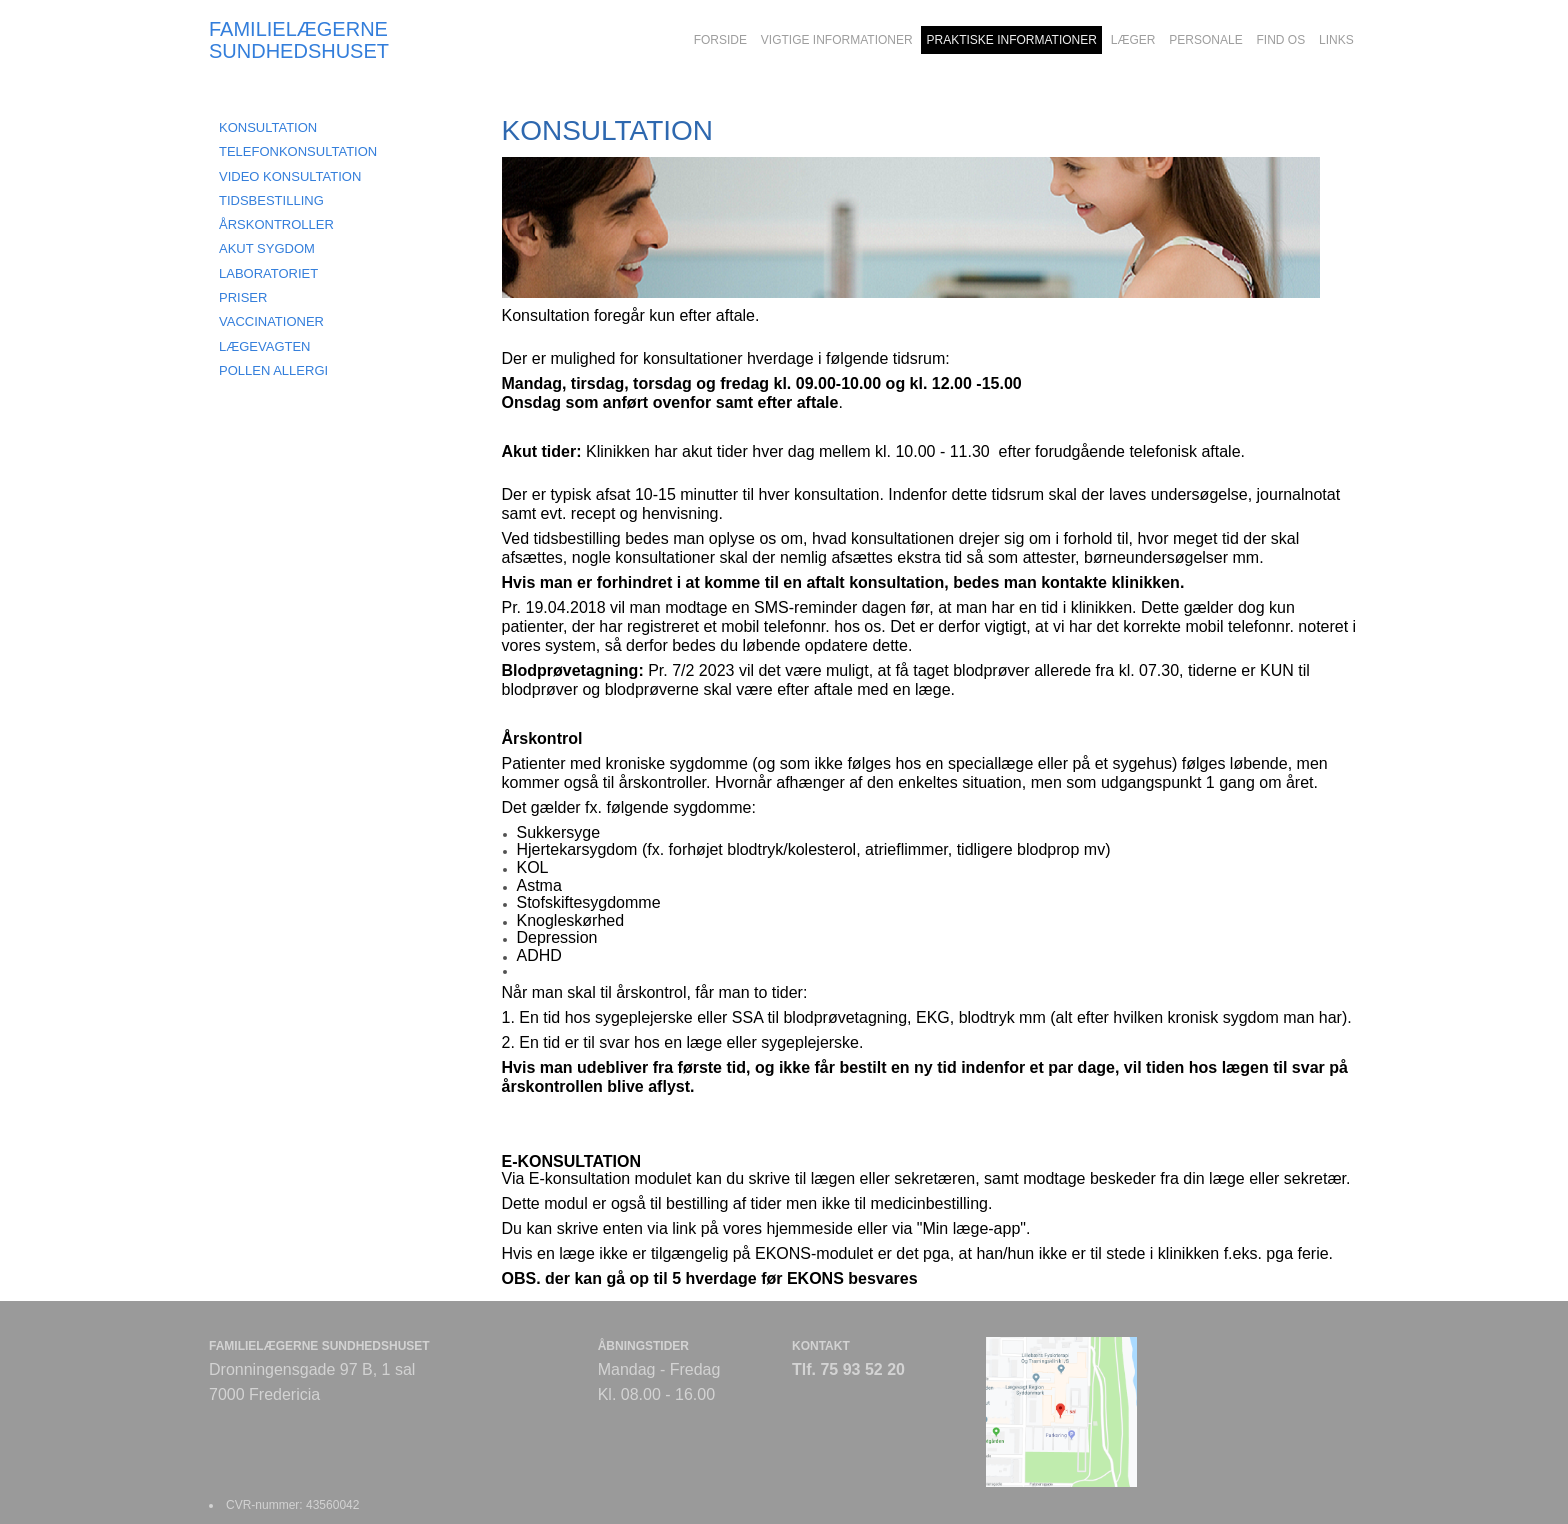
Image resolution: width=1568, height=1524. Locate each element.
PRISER (243, 297)
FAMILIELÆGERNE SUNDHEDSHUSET (299, 40)
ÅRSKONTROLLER (276, 224)
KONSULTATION (268, 127)
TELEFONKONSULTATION (298, 151)
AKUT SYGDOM (267, 248)
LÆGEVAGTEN (265, 346)
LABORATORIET (268, 273)
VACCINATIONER (271, 321)
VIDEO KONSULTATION (290, 176)
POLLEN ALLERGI (273, 370)
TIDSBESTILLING (271, 200)
